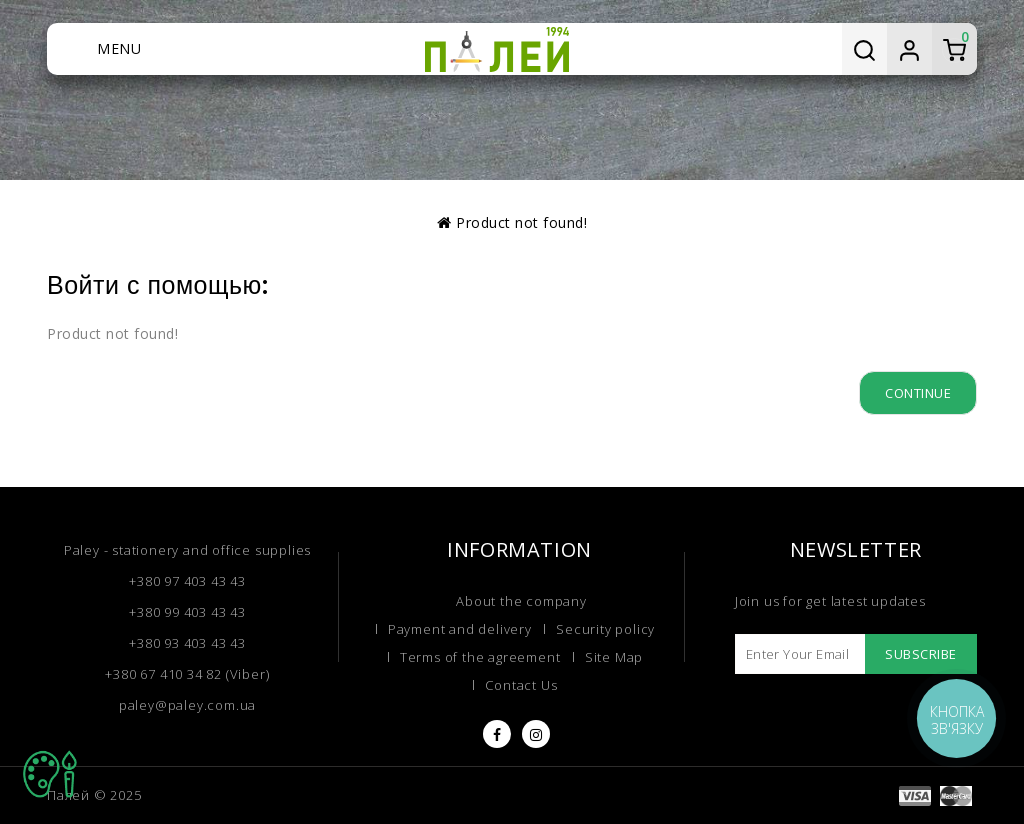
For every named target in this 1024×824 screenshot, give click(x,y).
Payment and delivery (460, 629)
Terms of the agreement (480, 657)
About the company (521, 601)
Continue (918, 393)
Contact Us (521, 685)
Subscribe (921, 654)
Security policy (605, 629)
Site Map (614, 657)
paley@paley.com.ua (187, 705)
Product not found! (521, 222)
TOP (50, 774)
